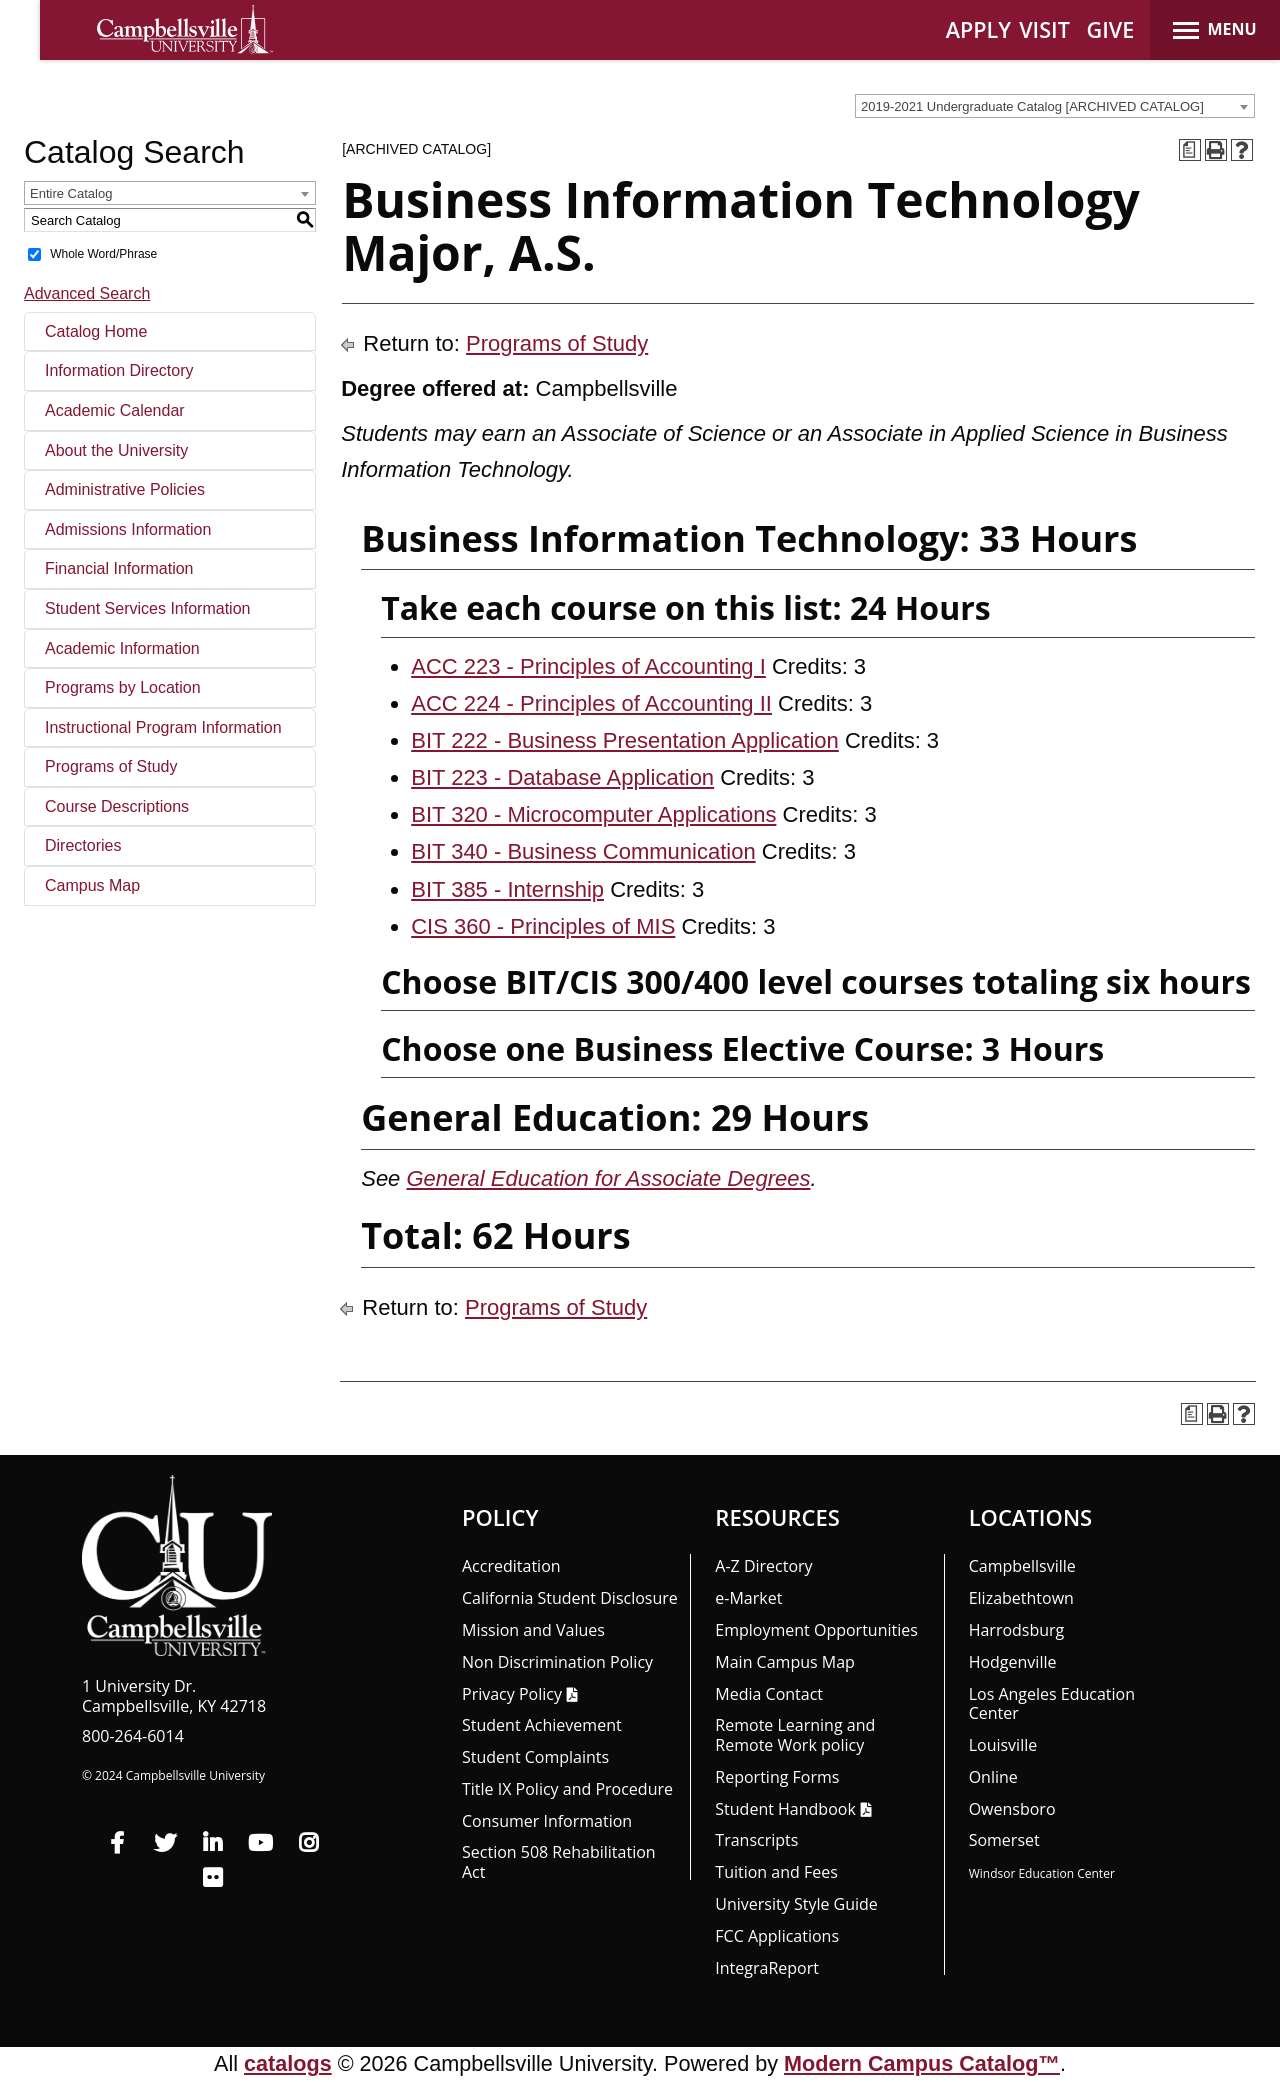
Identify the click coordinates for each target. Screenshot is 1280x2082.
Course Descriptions (117, 806)
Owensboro (1012, 1809)
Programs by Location (123, 687)
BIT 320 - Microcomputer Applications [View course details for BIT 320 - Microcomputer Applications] (593, 814)
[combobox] (1055, 106)
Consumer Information (547, 1821)
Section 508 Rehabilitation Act (559, 1862)
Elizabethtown (1021, 1598)
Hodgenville (1013, 1662)
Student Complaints (535, 1757)
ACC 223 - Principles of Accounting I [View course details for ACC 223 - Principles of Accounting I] (588, 666)
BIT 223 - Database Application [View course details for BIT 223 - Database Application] (562, 777)
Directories (83, 845)
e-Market (748, 1598)
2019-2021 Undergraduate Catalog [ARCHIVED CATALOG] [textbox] (1032, 106)
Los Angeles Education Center (1052, 1704)
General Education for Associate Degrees (608, 1178)
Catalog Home (96, 331)
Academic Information (122, 648)
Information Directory (119, 370)
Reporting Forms (777, 1777)
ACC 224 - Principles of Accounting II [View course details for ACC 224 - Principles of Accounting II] (591, 703)
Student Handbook (785, 1809)
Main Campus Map (785, 1662)
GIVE (1111, 29)
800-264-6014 (133, 1736)
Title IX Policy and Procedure (567, 1789)
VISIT (1044, 29)
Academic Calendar (115, 410)
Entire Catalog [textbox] (71, 193)
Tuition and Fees (776, 1872)
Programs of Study (111, 766)
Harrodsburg (1017, 1630)
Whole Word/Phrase (103, 254)
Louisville (1003, 1745)
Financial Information (119, 568)
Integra (767, 1968)
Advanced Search (87, 293)
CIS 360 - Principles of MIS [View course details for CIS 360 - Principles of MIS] (543, 926)
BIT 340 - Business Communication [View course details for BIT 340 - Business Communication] (583, 851)
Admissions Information (128, 529)
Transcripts (756, 1840)
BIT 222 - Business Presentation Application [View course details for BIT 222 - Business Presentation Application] (625, 740)
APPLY (978, 29)
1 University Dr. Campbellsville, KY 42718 (174, 1696)
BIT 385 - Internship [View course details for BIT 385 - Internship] (507, 889)
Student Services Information (147, 608)
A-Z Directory (763, 1566)
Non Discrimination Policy (557, 1662)
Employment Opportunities (816, 1630)
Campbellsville (1022, 1566)
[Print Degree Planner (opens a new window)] (1190, 150)
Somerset (1004, 1840)
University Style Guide (796, 1904)
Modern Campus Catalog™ (922, 2063)
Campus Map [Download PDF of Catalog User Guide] (92, 885)
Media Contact (769, 1694)
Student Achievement (542, 1725)
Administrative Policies (125, 489)
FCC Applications (777, 1936)
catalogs (288, 2063)
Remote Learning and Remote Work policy (795, 1735)
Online (993, 1777)
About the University (116, 450)
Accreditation (511, 1566)
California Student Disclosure (570, 1598)
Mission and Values (533, 1630)
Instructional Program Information (163, 727)
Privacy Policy (512, 1694)
